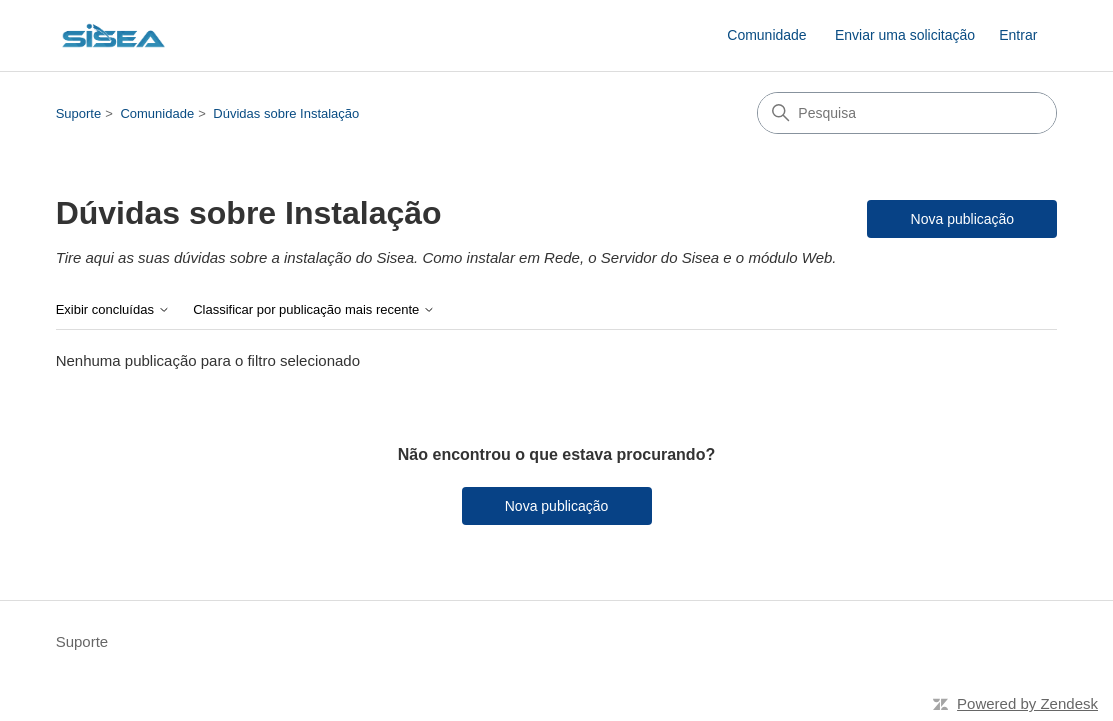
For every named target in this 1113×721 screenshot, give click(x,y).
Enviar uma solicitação (905, 35)
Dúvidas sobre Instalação (286, 113)
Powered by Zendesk (1027, 703)
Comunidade (766, 35)
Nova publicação (963, 219)
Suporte (79, 113)
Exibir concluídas (113, 310)
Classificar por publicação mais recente (314, 310)
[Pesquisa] (907, 113)
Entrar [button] (1018, 35)
